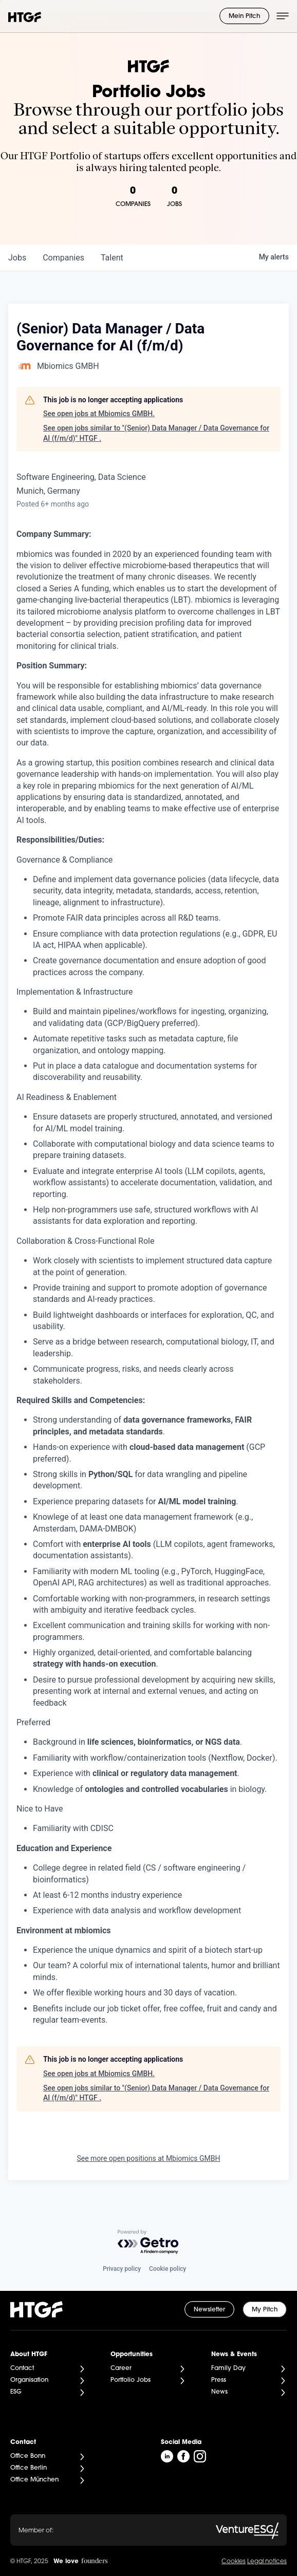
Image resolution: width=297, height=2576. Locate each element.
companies (63, 258)
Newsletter (209, 2310)
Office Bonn (27, 2456)
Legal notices (267, 2562)
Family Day (228, 2368)
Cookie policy (167, 2268)
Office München (34, 2480)
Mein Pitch (244, 16)
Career (121, 2368)
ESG (16, 2392)
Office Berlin (28, 2468)
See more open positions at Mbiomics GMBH (148, 2158)
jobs (17, 258)
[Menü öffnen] (282, 16)
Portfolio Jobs (130, 2380)
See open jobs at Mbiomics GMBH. (99, 413)
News (219, 2392)
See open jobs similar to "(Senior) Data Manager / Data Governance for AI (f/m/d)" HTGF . (156, 433)
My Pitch (264, 2310)
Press (218, 2380)
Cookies (233, 2562)
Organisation (29, 2380)
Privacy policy (122, 2268)
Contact (22, 2368)
